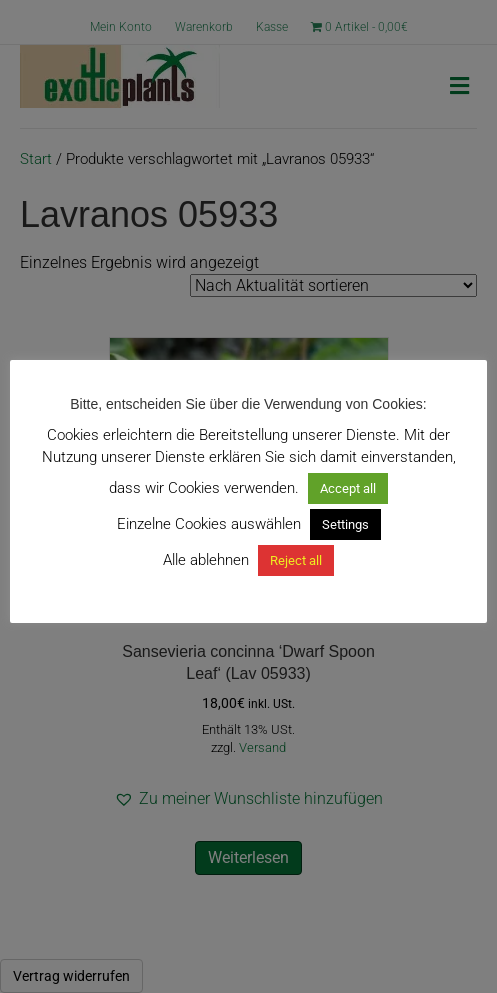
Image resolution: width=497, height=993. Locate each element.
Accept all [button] (348, 488)
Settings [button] (345, 524)
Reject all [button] (296, 560)
